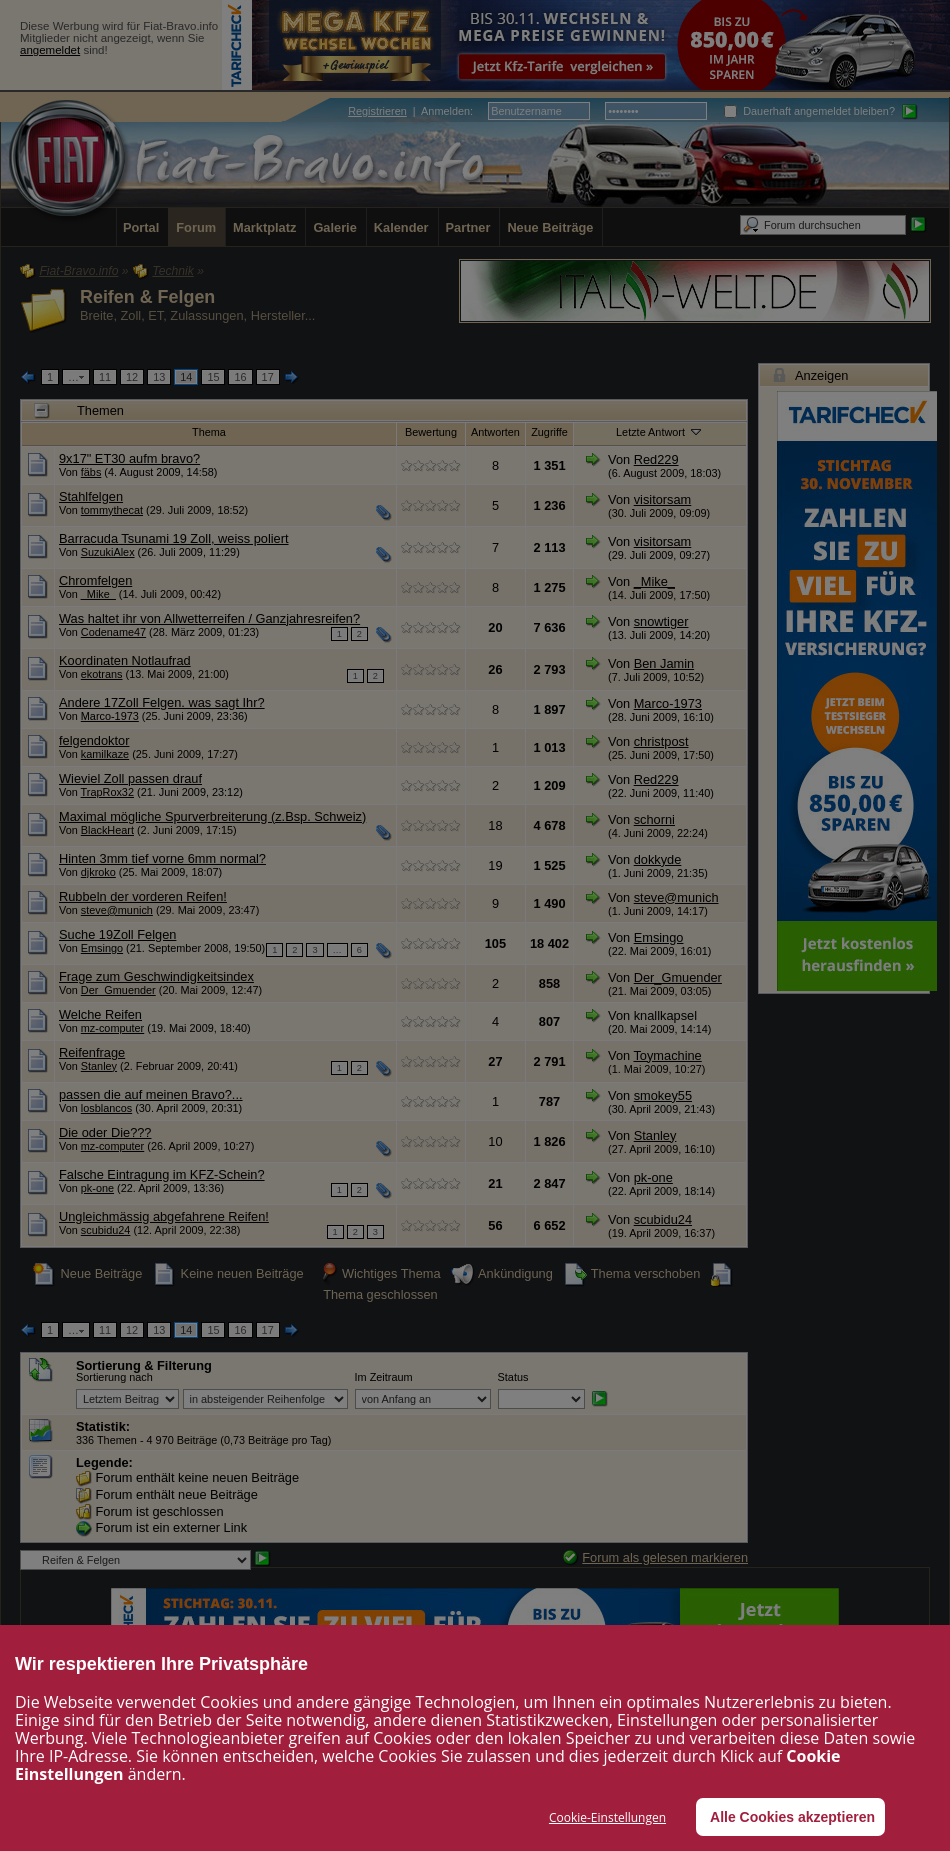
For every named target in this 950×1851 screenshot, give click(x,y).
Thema (209, 432)
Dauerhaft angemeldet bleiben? (809, 111)
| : (410, 111)
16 (240, 377)
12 (132, 377)
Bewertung (431, 432)
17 (268, 377)
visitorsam (663, 499)
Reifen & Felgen (147, 297)
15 (213, 377)
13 (159, 377)
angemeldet (50, 50)
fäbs (91, 472)
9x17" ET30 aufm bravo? (129, 458)
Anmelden (445, 111)
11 (105, 377)
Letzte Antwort (660, 431)
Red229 (656, 459)
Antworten (495, 432)
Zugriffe (549, 432)
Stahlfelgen (91, 496)
